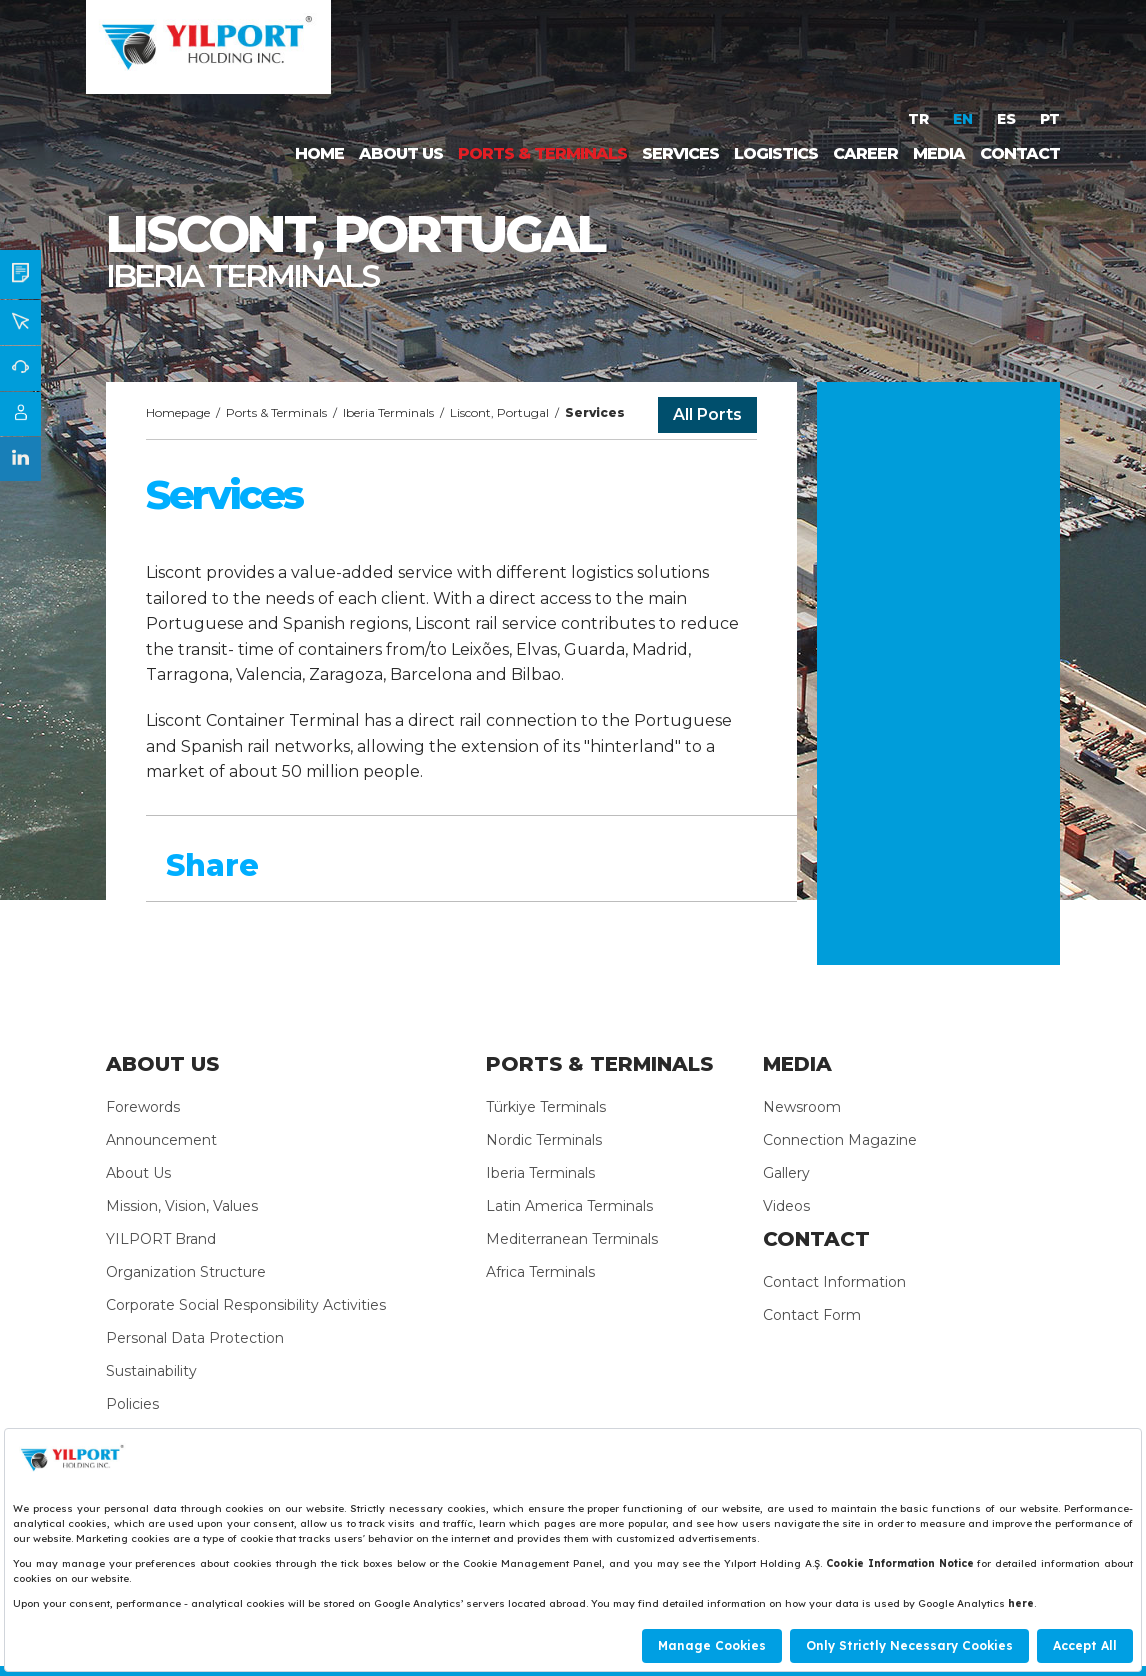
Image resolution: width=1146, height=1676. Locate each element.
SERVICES (680, 153)
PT (1050, 119)
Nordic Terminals (544, 1140)
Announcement (161, 1140)
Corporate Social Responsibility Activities (246, 1305)
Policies (132, 1404)
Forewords (143, 1107)
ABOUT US (401, 153)
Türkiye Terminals (546, 1107)
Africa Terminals (540, 1272)
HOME (319, 153)
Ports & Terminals (276, 412)
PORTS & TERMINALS (542, 153)
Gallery (786, 1173)
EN (965, 119)
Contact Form (812, 1315)
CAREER (865, 153)
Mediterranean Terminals (572, 1239)
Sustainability (151, 1371)
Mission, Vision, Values (182, 1206)
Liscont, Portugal (499, 412)
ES (1008, 119)
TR (920, 119)
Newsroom (802, 1107)
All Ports (707, 414)
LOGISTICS (776, 153)
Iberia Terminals (388, 412)
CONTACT (1020, 153)
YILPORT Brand (161, 1239)
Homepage (178, 412)
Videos (786, 1206)
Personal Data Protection (195, 1338)
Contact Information (834, 1282)
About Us (138, 1173)
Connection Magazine (840, 1140)
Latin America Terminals (569, 1206)
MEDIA (939, 153)
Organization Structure (186, 1272)
